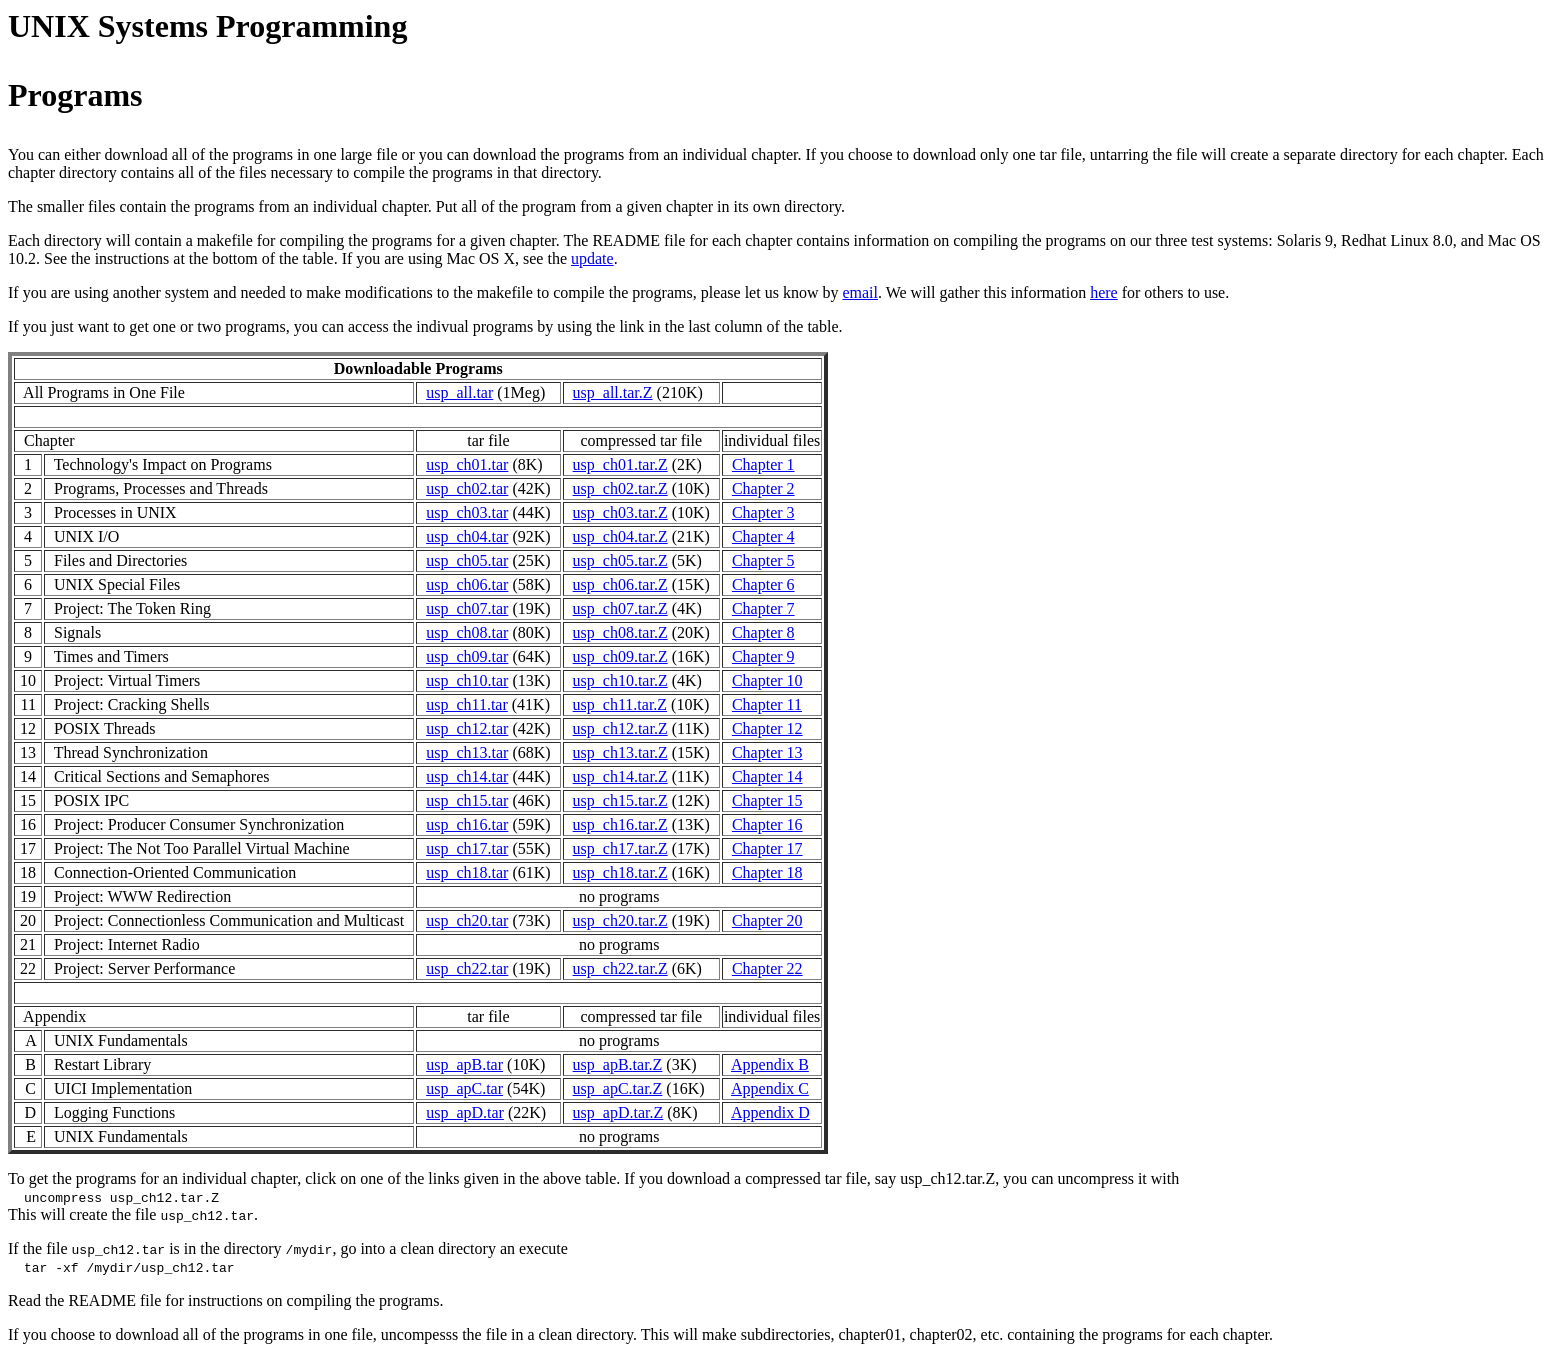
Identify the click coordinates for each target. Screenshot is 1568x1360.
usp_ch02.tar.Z (620, 488)
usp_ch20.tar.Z (620, 920)
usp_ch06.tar (467, 584)
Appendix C (770, 1088)
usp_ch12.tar (467, 728)
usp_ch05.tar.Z (620, 560)
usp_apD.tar (465, 1112)
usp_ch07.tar (467, 608)
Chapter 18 (767, 872)
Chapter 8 (763, 632)
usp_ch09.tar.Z (620, 656)
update (592, 258)
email (860, 292)
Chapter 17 (767, 848)
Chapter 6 (763, 584)
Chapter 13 (767, 752)
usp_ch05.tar (467, 560)
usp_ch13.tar (467, 752)
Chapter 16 (767, 824)
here (1104, 292)
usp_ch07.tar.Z (620, 608)
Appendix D (770, 1112)
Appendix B (770, 1064)
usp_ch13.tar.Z (620, 752)
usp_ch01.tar (467, 464)
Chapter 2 (763, 488)
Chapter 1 (763, 464)
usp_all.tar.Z (613, 392)
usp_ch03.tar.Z (620, 512)
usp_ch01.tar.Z (620, 464)
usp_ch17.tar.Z (620, 848)
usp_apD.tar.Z (618, 1112)
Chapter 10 (767, 680)
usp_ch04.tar (467, 536)
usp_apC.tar (464, 1088)
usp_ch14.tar (467, 776)
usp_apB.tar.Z (618, 1064)
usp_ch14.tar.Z (620, 776)
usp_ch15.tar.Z (620, 800)
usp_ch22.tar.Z (620, 968)
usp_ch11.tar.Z (620, 704)
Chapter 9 (763, 656)
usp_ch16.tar (467, 824)
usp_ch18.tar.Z (620, 872)
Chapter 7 (763, 608)
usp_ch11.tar (467, 704)
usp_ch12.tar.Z (620, 728)
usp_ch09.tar (467, 656)
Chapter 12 (767, 728)
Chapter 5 (763, 560)
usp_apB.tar (464, 1064)
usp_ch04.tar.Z (620, 536)
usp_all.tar (459, 392)
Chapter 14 (767, 776)
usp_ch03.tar (467, 512)
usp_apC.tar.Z (618, 1088)
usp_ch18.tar (467, 872)
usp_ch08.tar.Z (620, 632)
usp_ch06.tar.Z (620, 584)
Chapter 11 (767, 704)
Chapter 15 (767, 800)
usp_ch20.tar (467, 920)
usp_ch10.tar (467, 680)
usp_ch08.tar (467, 632)
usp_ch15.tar (467, 800)
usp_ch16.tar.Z (620, 824)
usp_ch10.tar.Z (620, 680)
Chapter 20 (767, 920)
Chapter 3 (763, 512)
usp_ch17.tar (467, 848)
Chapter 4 (763, 536)
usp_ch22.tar (467, 968)
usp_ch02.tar (467, 488)
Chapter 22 (767, 968)
